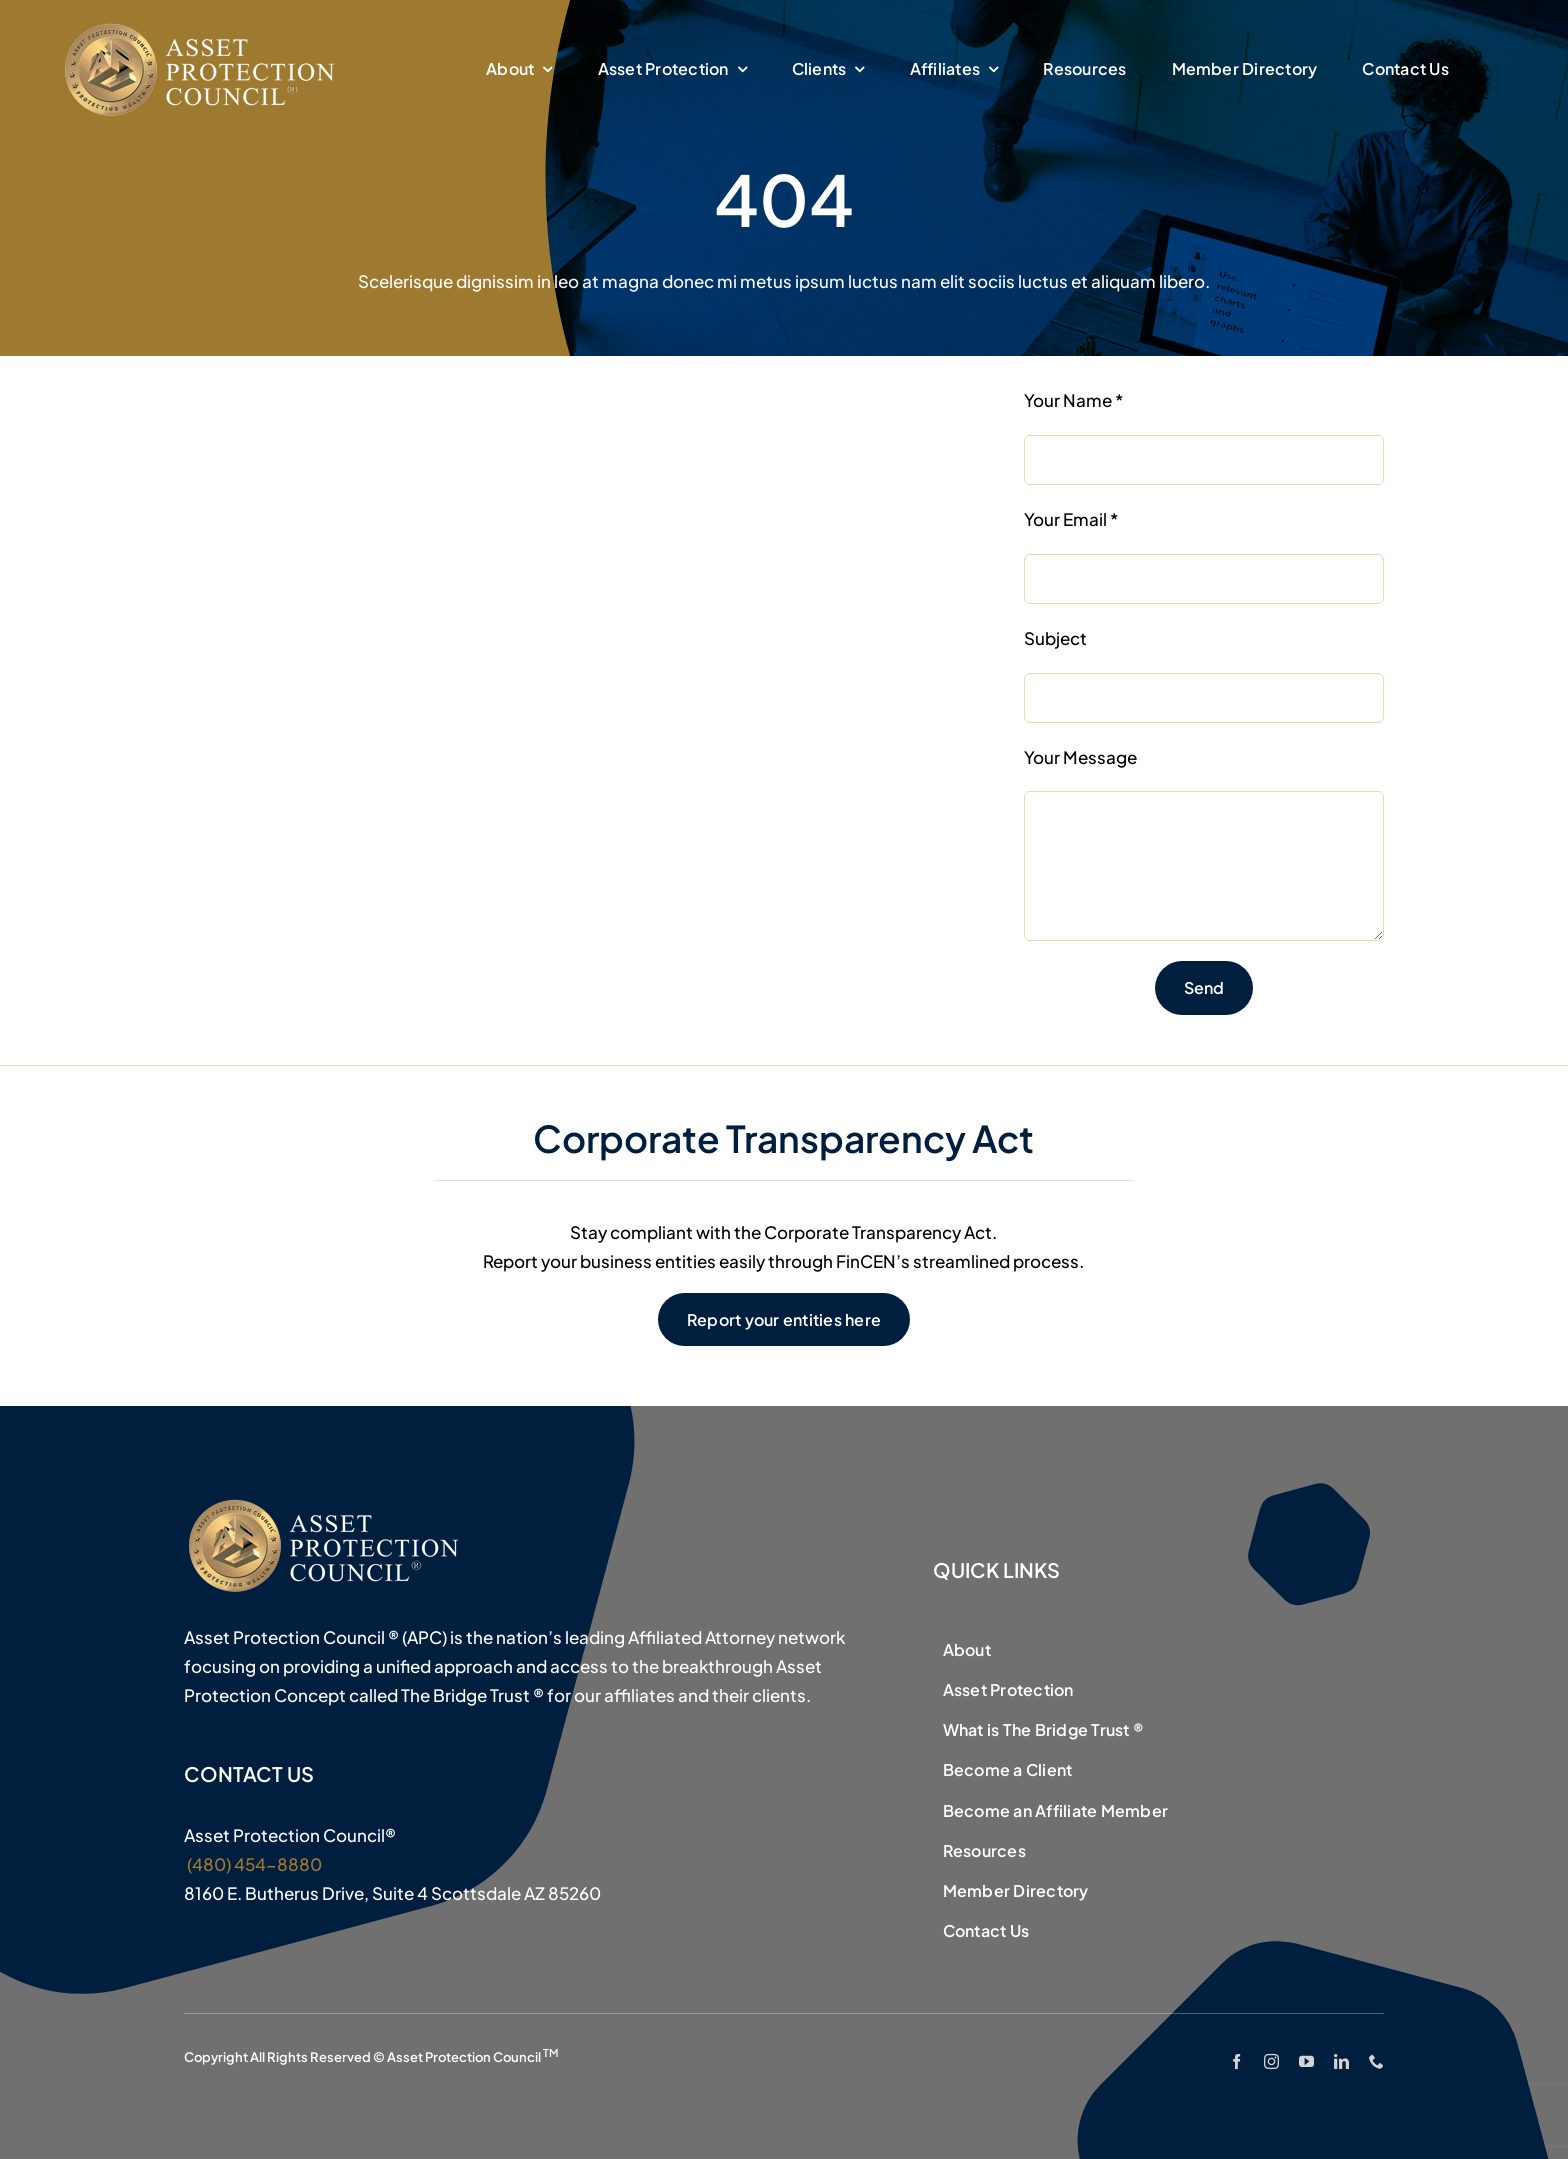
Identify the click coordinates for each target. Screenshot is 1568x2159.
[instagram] (1271, 2061)
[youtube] (1306, 2061)
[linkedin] (1341, 2061)
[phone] (1376, 2061)
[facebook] (1236, 2061)
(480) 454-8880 (253, 1864)
